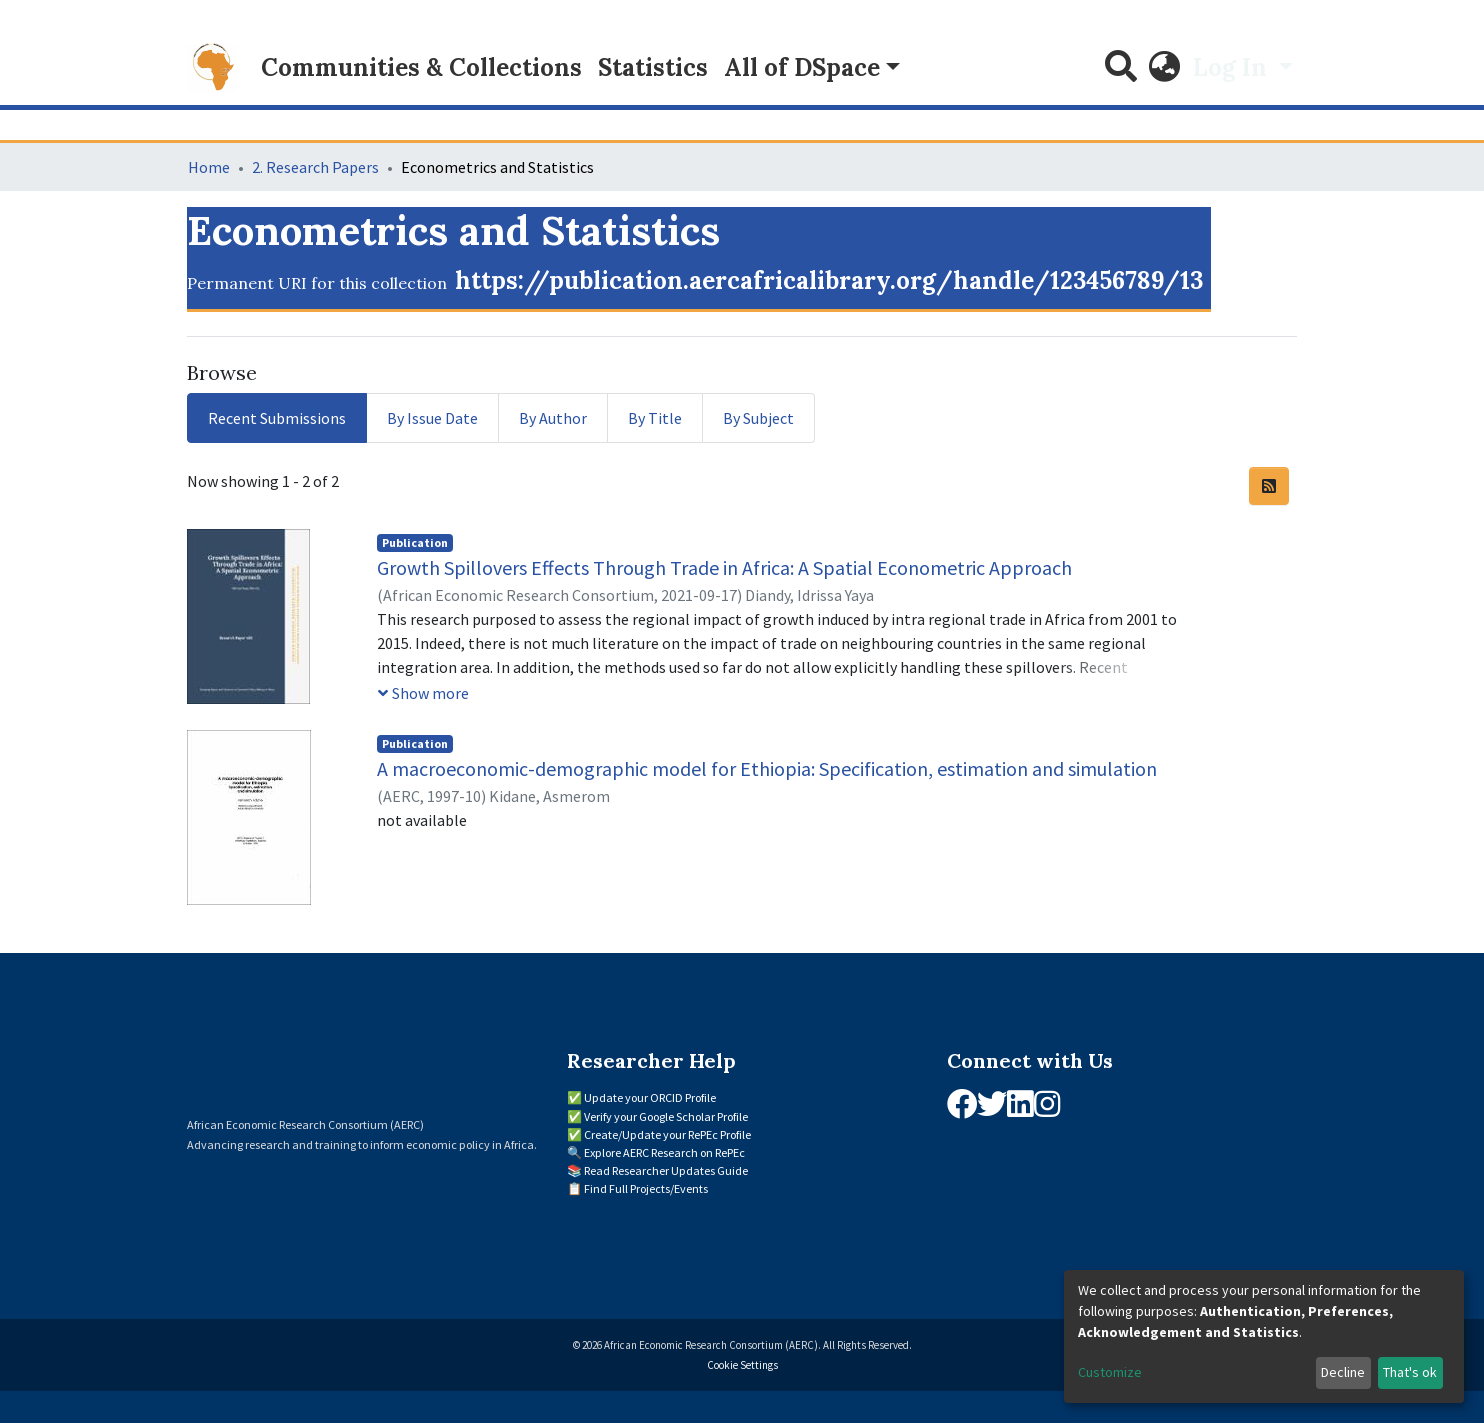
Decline (1343, 1372)
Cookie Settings (742, 1365)
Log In (1233, 67)
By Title (655, 418)
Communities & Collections (421, 67)
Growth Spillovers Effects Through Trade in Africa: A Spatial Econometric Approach (724, 567)
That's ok (1410, 1372)
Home (209, 167)
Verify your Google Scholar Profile (666, 1116)
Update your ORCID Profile (650, 1097)
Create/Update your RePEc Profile (667, 1134)
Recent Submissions (277, 418)
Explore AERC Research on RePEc (664, 1152)
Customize (1110, 1372)
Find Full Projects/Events (646, 1188)
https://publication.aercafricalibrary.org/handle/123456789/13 (829, 280)
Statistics (653, 67)
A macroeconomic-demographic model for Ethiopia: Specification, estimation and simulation (767, 768)
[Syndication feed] (1269, 486)
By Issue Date (432, 418)
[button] (1165, 68)
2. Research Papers (315, 167)
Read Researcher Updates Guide (666, 1170)
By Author (553, 418)
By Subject (758, 418)
